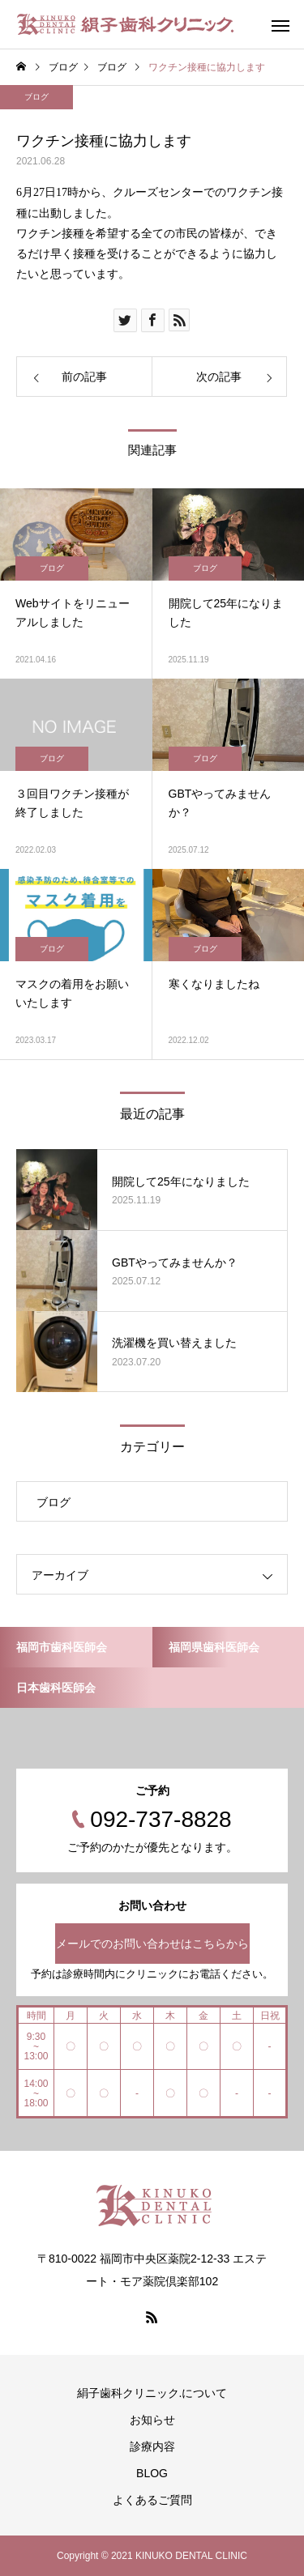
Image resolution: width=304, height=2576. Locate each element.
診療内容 (152, 2446)
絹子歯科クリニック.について (152, 2393)
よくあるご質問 (152, 2499)
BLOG (152, 2473)
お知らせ (152, 2419)
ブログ (36, 96)
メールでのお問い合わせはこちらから (152, 1943)
